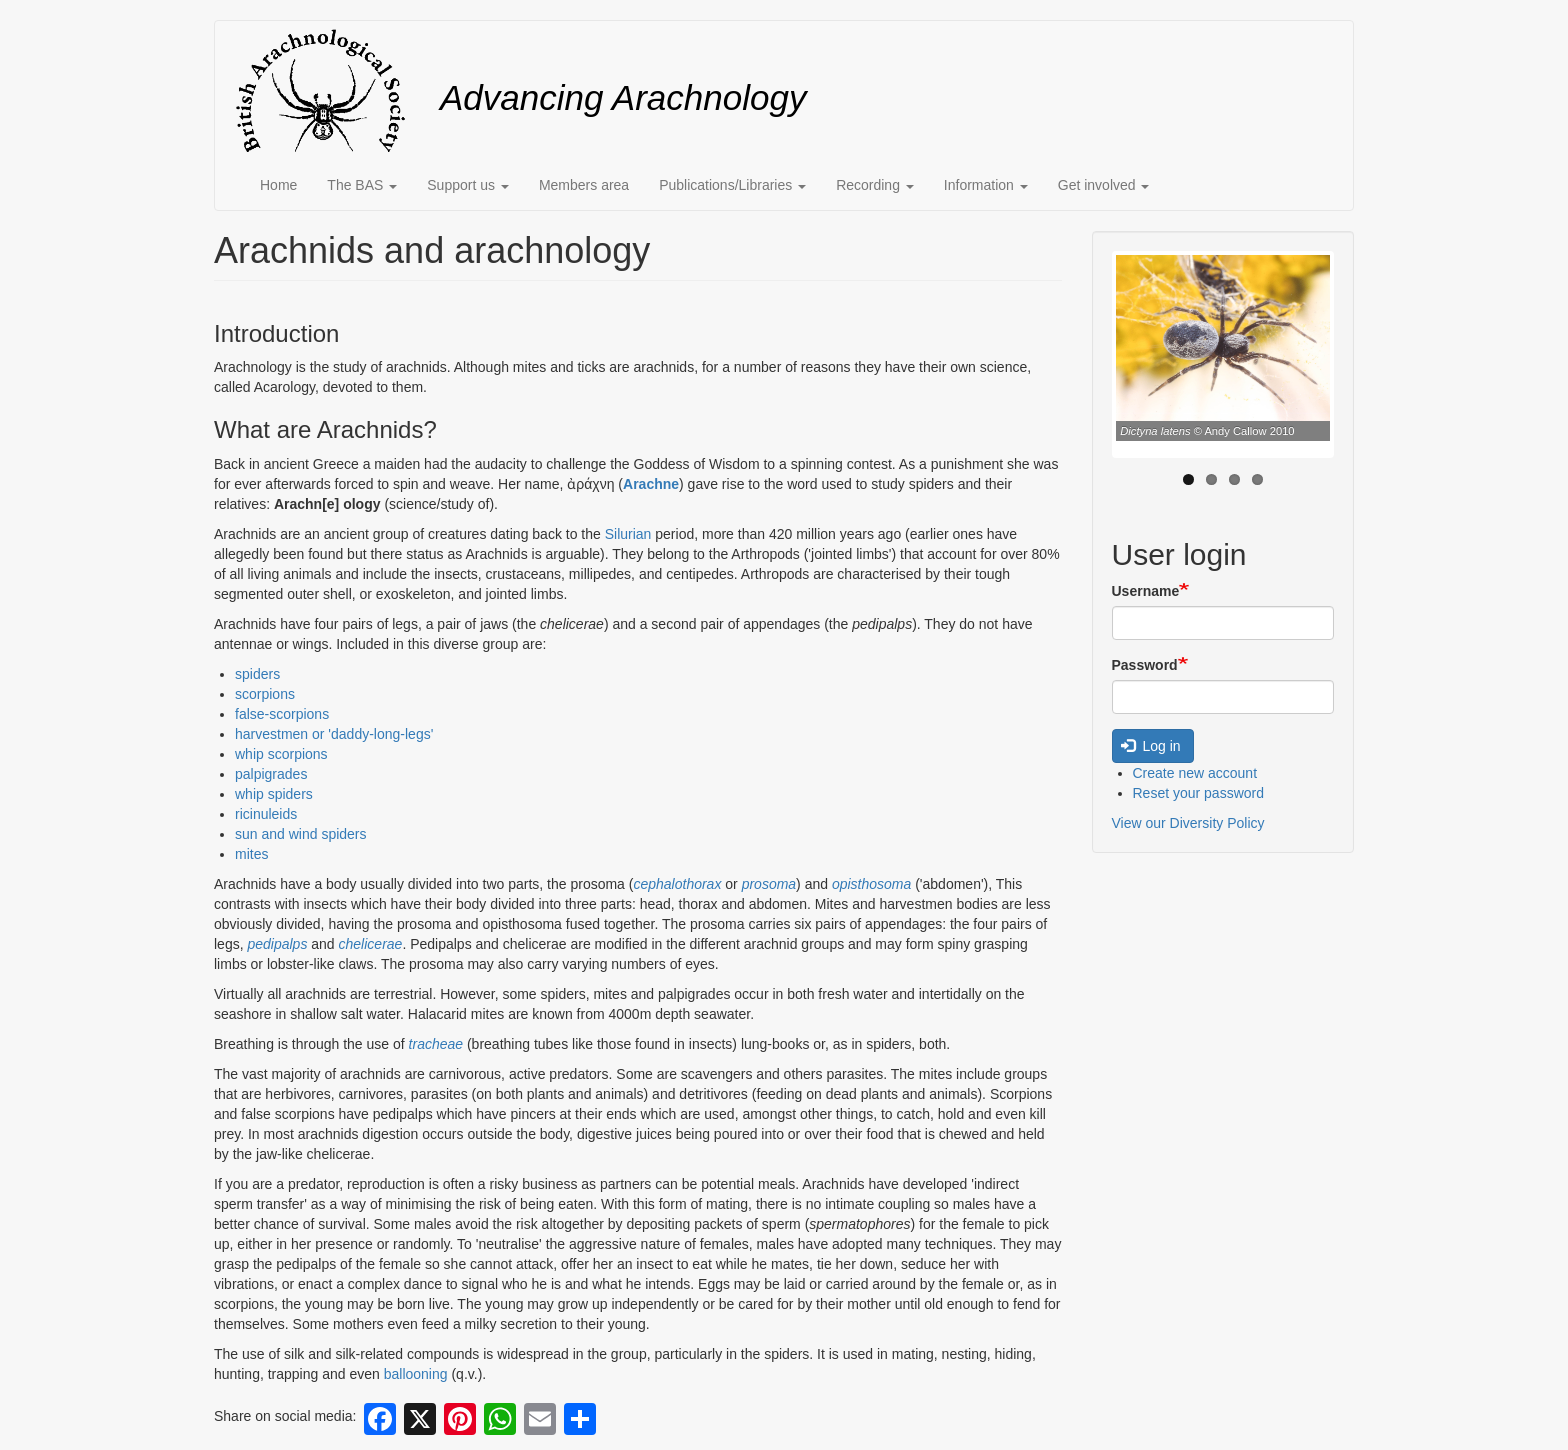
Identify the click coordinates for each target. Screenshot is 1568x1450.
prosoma (769, 884)
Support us (468, 185)
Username (1146, 591)
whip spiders (274, 794)
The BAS (362, 185)
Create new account (1195, 773)
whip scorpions (281, 754)
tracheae (436, 1044)
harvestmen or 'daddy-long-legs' (334, 734)
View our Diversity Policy (1188, 823)
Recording (875, 185)
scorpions (265, 694)
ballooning (416, 1374)
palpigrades (271, 774)
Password (1145, 665)
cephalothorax (677, 884)
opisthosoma (871, 884)
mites (251, 854)
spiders (257, 674)
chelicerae (371, 944)
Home (278, 185)
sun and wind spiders (301, 834)
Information (986, 185)
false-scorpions (282, 714)
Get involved (1104, 185)
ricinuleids (266, 814)
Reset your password (1199, 793)
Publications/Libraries (732, 185)
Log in (1151, 746)
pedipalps (277, 944)
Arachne (651, 484)
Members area (584, 185)
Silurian (628, 534)
